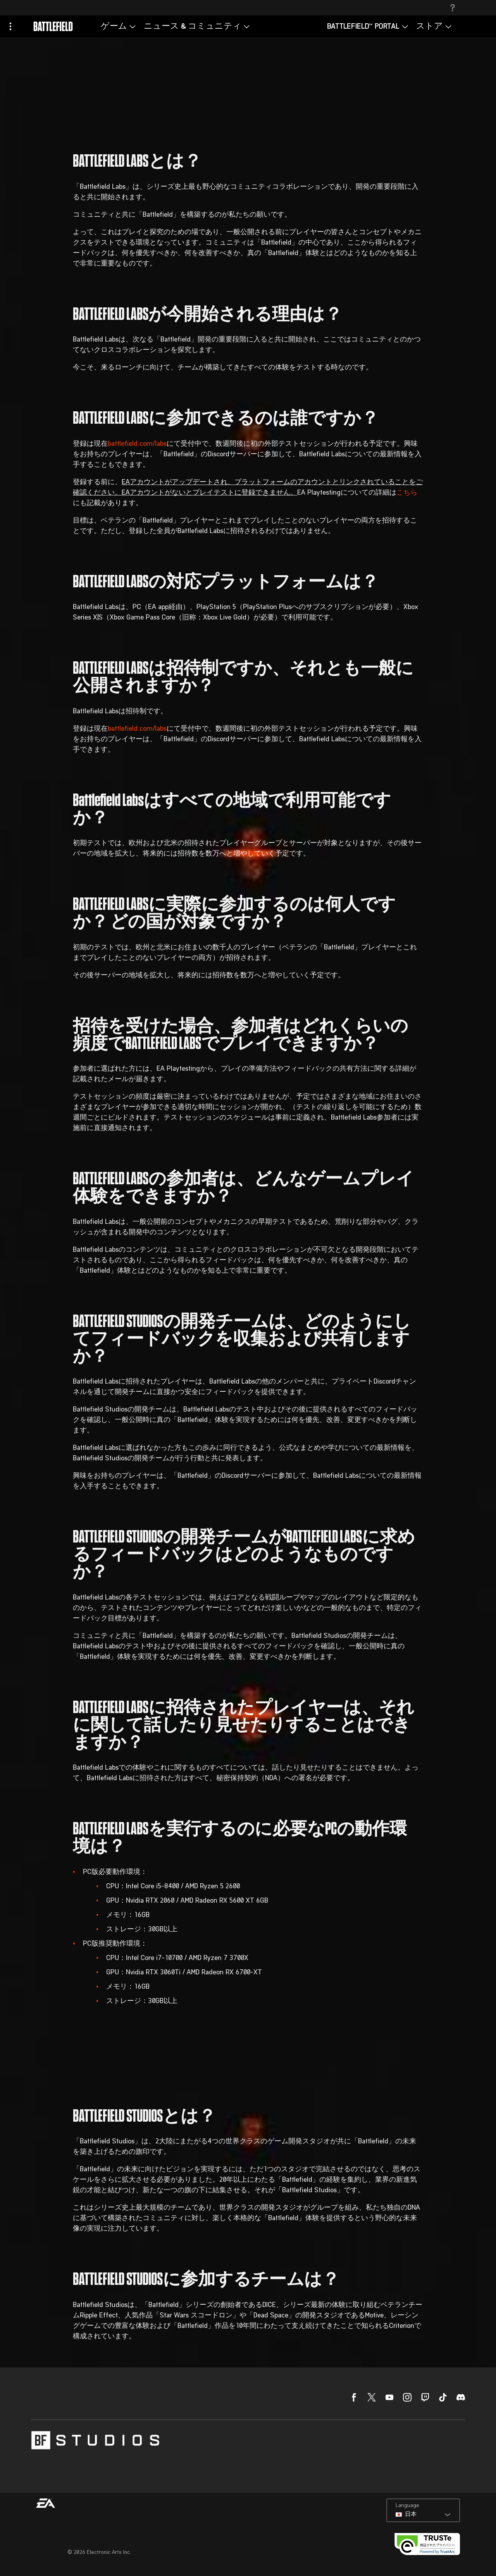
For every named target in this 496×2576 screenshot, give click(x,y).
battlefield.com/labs (137, 444)
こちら (406, 493)
